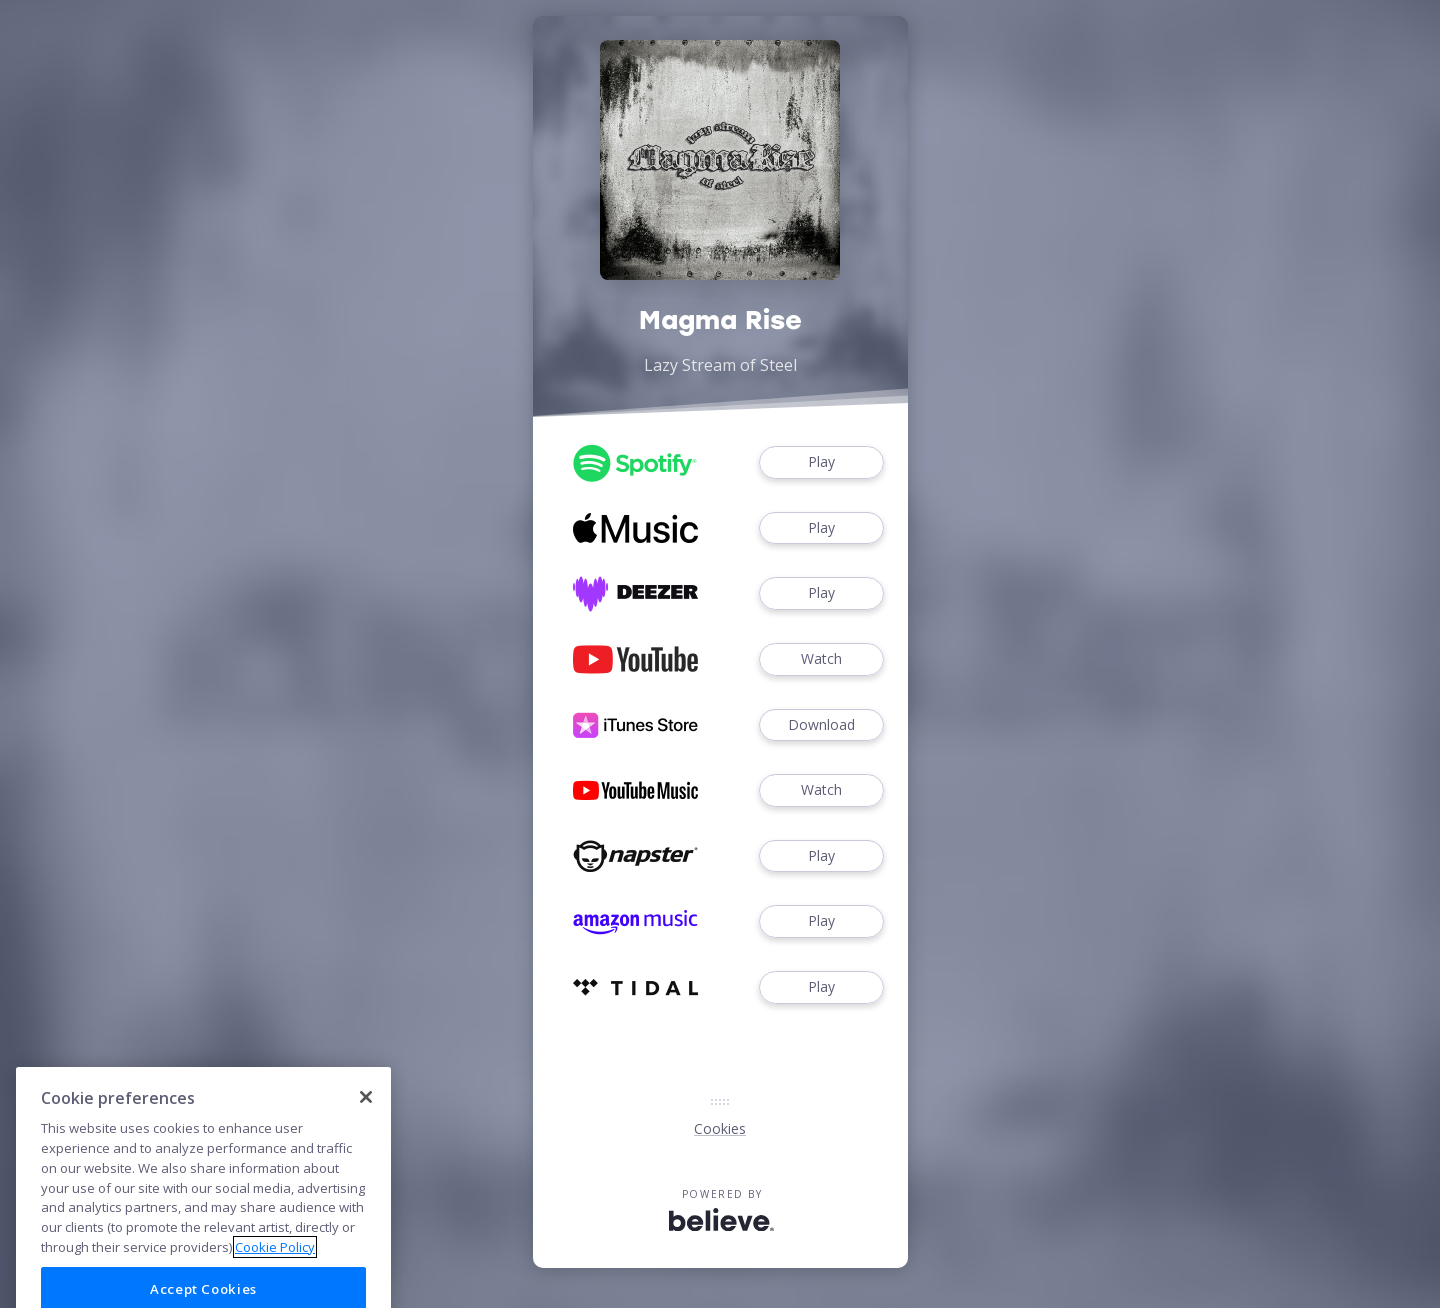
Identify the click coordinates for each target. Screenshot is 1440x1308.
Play (821, 462)
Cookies (720, 1128)
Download (821, 725)
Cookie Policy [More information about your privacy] (275, 1274)
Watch (821, 659)
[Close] (366, 1125)
